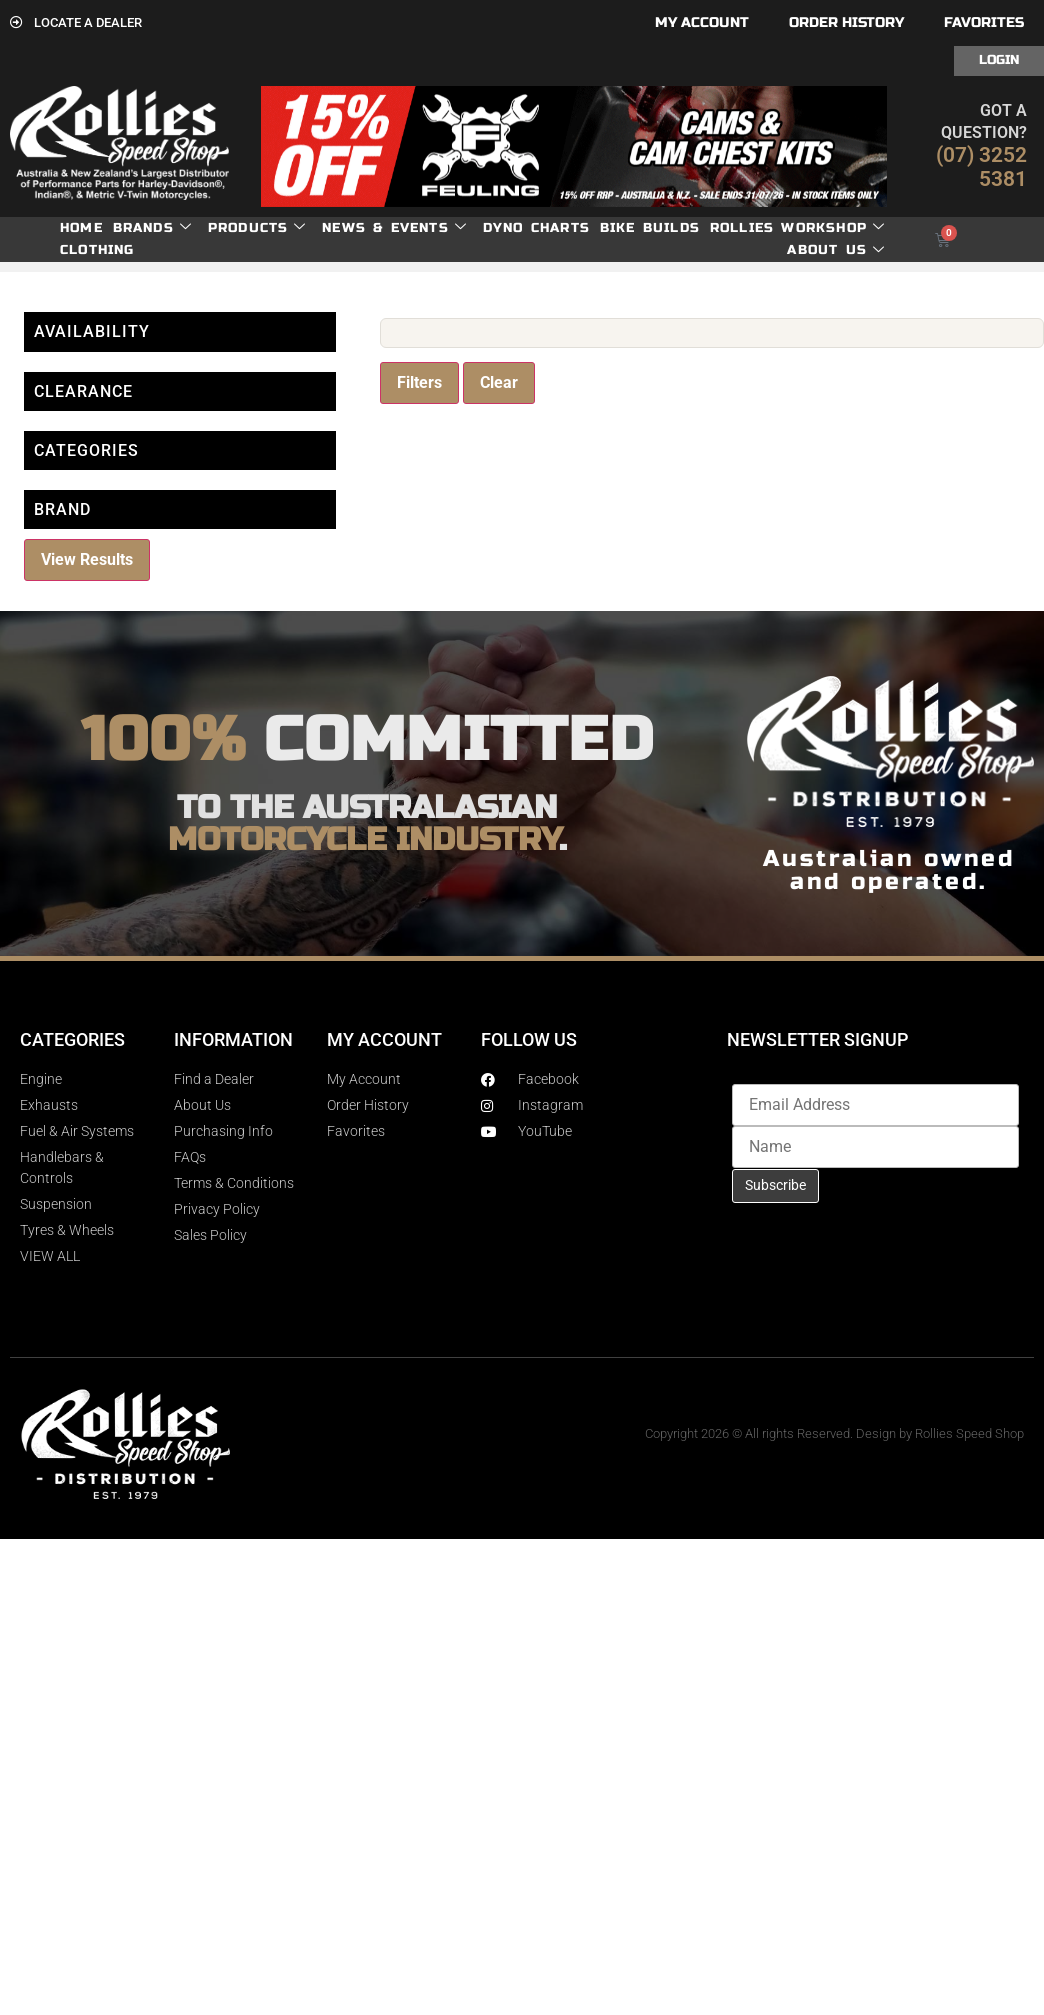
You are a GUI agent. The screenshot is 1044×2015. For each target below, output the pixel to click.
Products (257, 228)
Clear (499, 382)
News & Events (394, 228)
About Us (836, 250)
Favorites (984, 22)
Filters (419, 382)
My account (702, 22)
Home (81, 228)
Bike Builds (650, 228)
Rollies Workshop (797, 228)
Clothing (97, 250)
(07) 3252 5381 (981, 167)
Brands (152, 228)
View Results (87, 559)
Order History (846, 22)
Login (999, 60)
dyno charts (536, 228)
